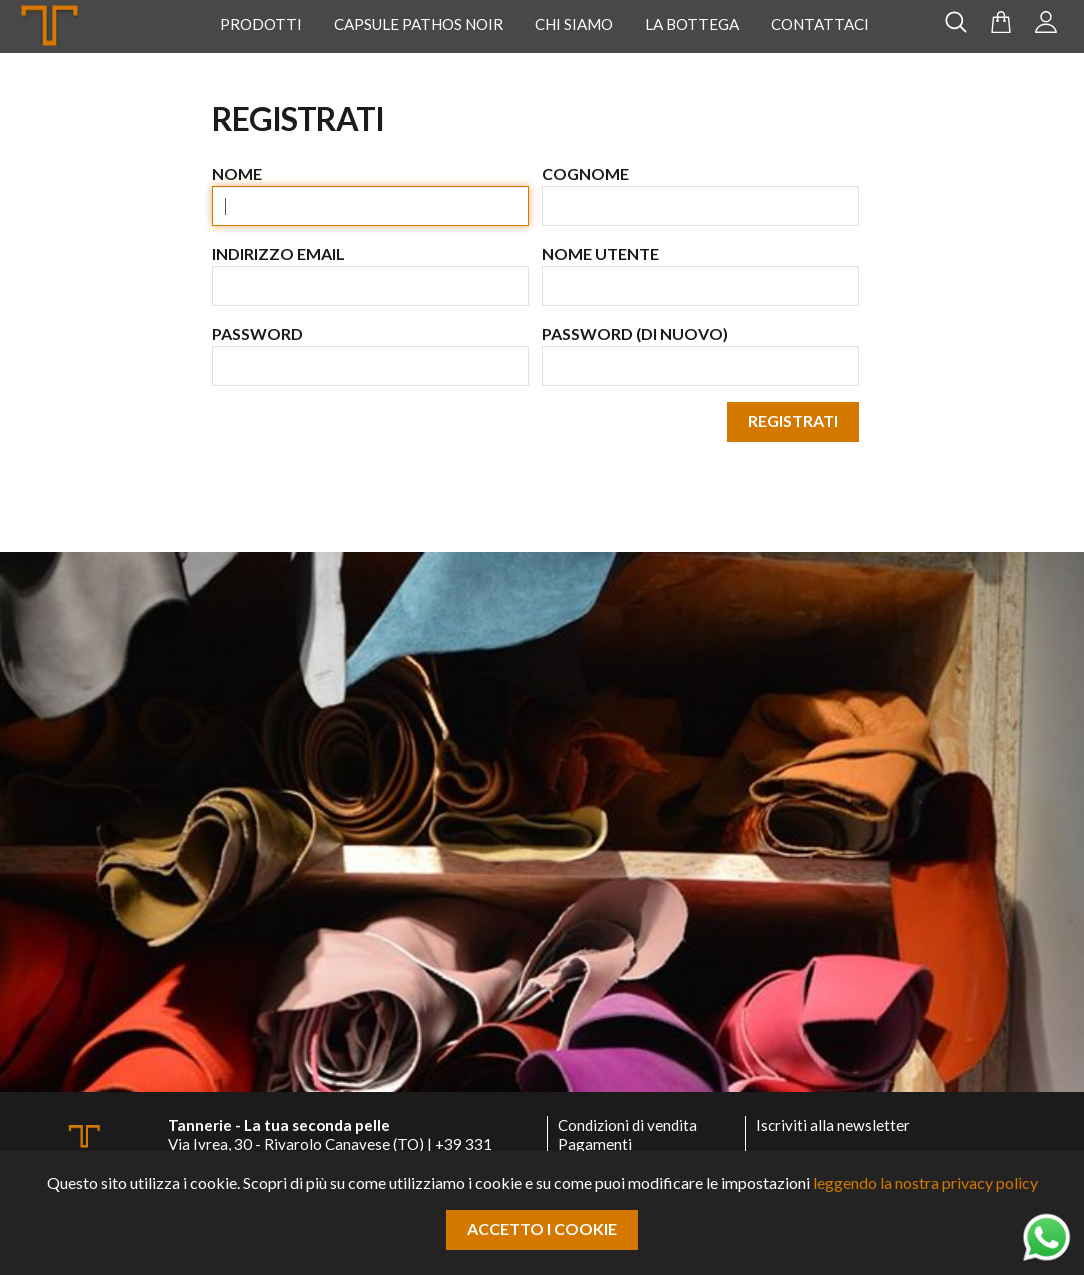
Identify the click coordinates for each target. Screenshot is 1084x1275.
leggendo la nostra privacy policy (925, 1182)
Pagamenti (595, 1144)
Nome (237, 173)
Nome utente (600, 253)
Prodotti (261, 24)
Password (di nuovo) (635, 333)
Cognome (585, 173)
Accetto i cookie (542, 1228)
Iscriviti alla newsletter (833, 1125)
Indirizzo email (278, 253)
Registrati (793, 420)
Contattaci (820, 24)
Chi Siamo (574, 24)
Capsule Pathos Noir (418, 24)
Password (257, 333)
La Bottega (692, 24)
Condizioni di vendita (627, 1125)
